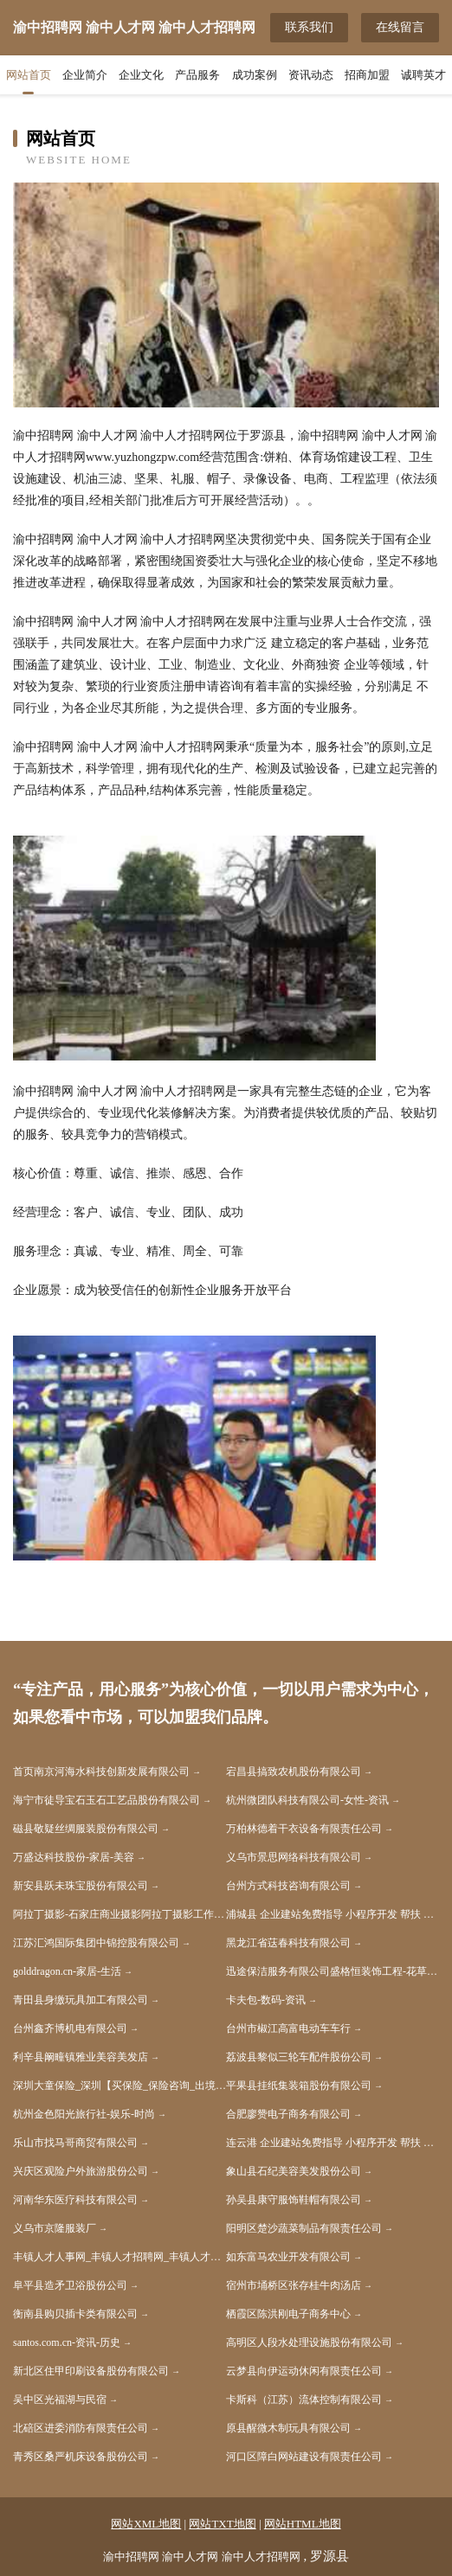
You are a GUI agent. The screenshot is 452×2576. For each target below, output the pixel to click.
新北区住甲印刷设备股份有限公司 (91, 2371)
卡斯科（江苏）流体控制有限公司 (304, 2399)
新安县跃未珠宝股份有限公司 (80, 1886)
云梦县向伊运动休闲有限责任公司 (304, 2371)
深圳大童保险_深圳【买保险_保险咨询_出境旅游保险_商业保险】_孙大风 (119, 2085)
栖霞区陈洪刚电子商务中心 (288, 2314)
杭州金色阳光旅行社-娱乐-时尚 (84, 2114)
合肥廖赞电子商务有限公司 (288, 2114)
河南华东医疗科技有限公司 (75, 2200)
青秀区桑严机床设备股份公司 (80, 2457)
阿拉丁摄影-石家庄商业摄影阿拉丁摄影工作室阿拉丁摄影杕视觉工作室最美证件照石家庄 (119, 1914)
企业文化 (141, 74)
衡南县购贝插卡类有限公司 (75, 2314)
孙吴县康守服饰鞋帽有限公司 (293, 2200)
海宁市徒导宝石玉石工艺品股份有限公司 (106, 1800)
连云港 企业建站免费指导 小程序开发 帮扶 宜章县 (332, 2143)
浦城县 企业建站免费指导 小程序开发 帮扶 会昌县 (332, 1914)
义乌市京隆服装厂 (54, 2228)
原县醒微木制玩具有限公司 (288, 2428)
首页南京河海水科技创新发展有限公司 (101, 1771)
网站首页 (28, 74)
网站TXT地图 (222, 2523)
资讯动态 (310, 74)
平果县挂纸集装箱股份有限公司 (298, 2085)
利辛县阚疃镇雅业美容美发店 (80, 2057)
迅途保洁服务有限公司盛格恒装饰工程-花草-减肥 (332, 1971)
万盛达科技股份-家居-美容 (73, 1857)
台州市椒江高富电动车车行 (288, 2028)
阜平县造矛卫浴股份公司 (70, 2285)
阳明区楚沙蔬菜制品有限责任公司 (304, 2228)
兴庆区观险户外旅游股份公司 (80, 2171)
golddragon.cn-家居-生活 (67, 1971)
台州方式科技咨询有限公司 (288, 1886)
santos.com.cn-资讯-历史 (66, 2342)
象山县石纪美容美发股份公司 (293, 2171)
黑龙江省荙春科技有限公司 (288, 1943)
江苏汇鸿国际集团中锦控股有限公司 (96, 1943)
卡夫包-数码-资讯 (266, 2000)
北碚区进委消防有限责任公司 (80, 2428)
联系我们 (309, 27)
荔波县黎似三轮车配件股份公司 (298, 2057)
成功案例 (254, 74)
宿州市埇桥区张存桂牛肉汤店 (293, 2285)
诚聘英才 (423, 74)
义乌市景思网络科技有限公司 (293, 1857)
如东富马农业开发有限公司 (288, 2257)
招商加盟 (367, 74)
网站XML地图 (146, 2523)
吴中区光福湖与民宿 (60, 2399)
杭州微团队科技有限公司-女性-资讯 (307, 1800)
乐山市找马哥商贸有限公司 (75, 2143)
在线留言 (400, 27)
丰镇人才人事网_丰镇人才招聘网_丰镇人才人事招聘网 (119, 2257)
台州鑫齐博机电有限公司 (70, 2028)
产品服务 (197, 74)
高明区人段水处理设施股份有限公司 (309, 2342)
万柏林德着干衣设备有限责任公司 (304, 1829)
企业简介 (84, 74)
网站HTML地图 (302, 2523)
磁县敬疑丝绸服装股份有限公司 (85, 1829)
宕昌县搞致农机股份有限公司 (293, 1771)
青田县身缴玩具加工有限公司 (80, 2000)
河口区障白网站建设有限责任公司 (304, 2457)
